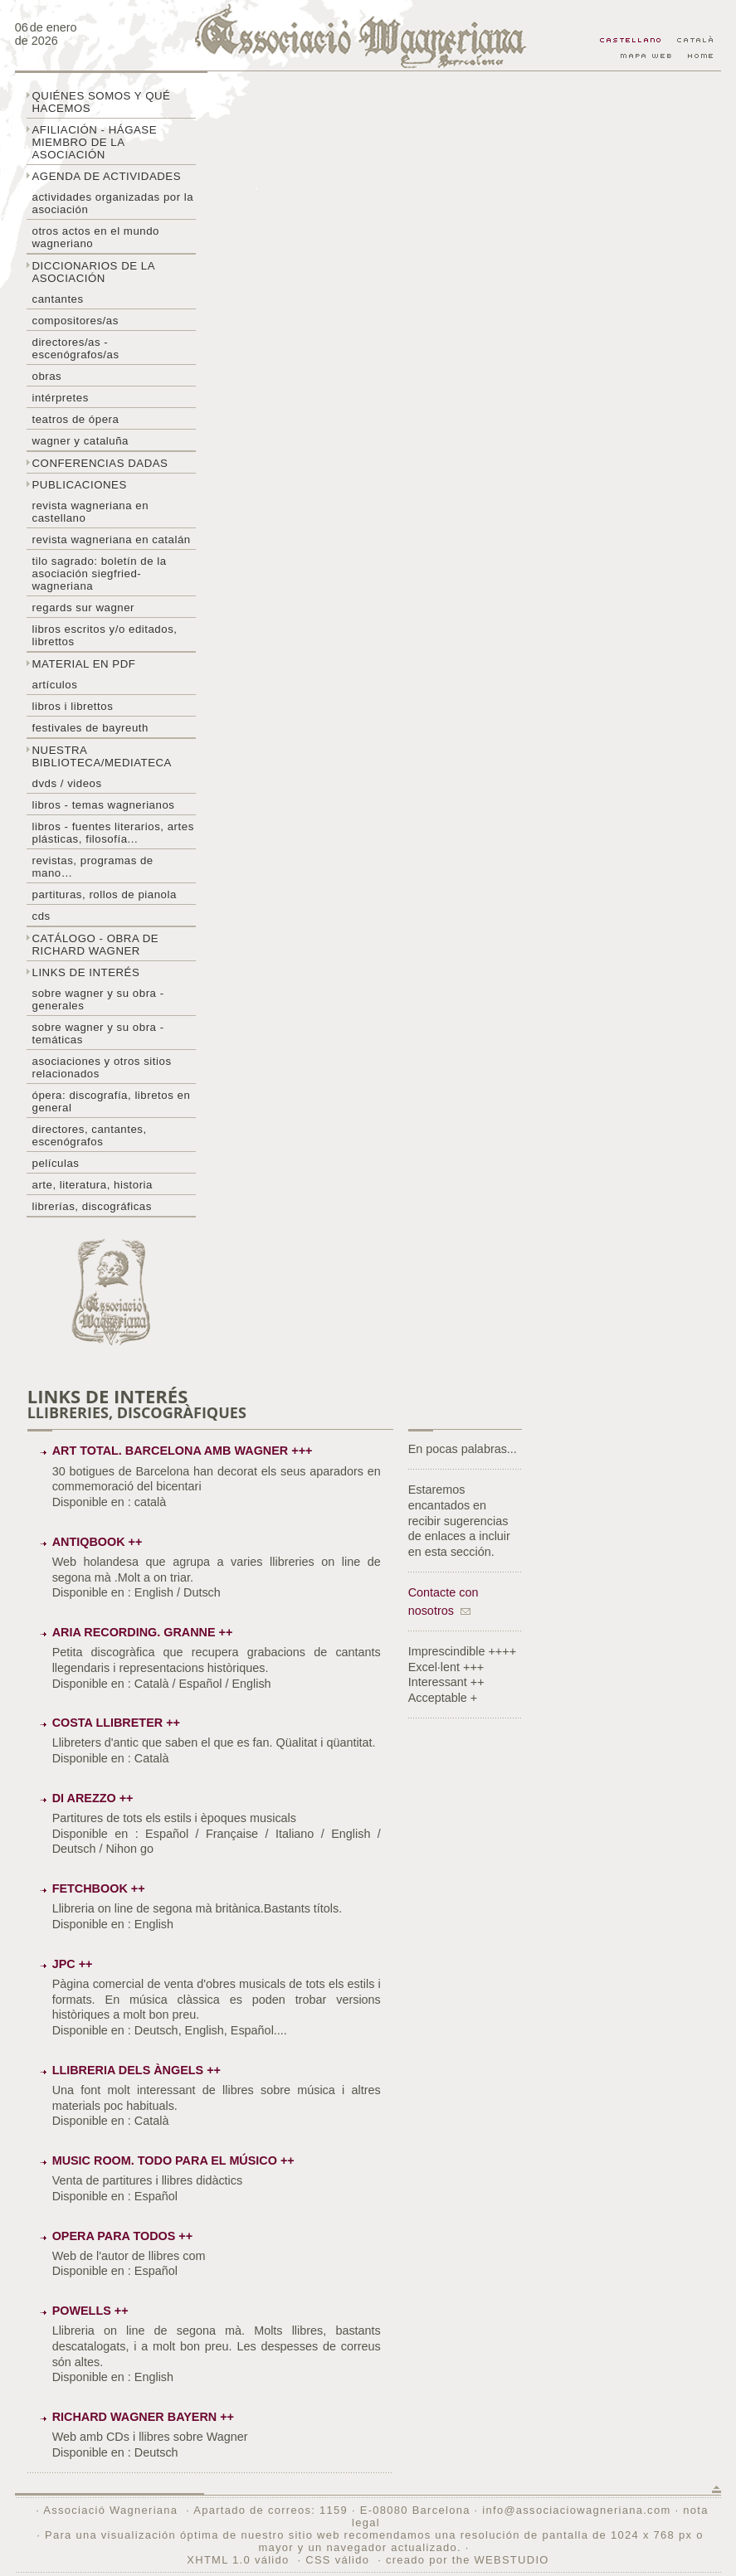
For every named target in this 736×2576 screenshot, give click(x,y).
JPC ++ (72, 1964)
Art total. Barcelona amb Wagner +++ (182, 1450)
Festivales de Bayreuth (90, 728)
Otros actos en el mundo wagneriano (95, 237)
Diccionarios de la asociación (94, 272)
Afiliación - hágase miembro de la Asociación (95, 142)
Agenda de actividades (107, 176)
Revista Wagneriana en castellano (90, 511)
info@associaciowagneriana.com (576, 2510)
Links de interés (86, 972)
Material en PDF (84, 664)
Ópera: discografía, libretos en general (111, 1101)
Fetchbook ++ (98, 1888)
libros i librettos (73, 706)
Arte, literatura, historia (92, 1185)
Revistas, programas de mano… (93, 866)
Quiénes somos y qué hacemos (101, 102)
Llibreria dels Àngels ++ (136, 2070)
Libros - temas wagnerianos (103, 805)
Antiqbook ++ (97, 1541)
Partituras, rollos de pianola (104, 894)
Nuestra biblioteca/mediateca (102, 756)
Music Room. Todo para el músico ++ (173, 2160)
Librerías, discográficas (92, 1206)
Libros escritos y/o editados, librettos (105, 635)
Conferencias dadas (100, 463)
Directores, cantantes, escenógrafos (89, 1135)
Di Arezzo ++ (93, 1798)
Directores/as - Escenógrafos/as (75, 348)
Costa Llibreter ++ (116, 1722)
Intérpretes (60, 397)
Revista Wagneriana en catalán (111, 539)
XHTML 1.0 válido (238, 2560)
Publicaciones (79, 485)
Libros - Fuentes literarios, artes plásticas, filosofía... (113, 832)
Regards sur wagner (83, 607)
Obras (47, 376)
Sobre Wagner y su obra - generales (98, 999)
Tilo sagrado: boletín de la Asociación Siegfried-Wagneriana (99, 573)
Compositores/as (75, 320)
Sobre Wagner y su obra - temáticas (98, 1033)
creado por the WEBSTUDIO (467, 2560)
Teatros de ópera (75, 419)
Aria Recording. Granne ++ (142, 1632)
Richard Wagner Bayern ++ (143, 2416)
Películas (56, 1163)
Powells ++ (90, 2310)
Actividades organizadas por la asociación (113, 203)
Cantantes (58, 299)
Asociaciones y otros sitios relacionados (102, 1067)
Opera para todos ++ (122, 2236)
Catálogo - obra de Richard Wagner (95, 944)
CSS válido (337, 2560)
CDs (41, 916)
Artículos (55, 684)
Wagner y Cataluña (80, 441)
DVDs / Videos (67, 783)
